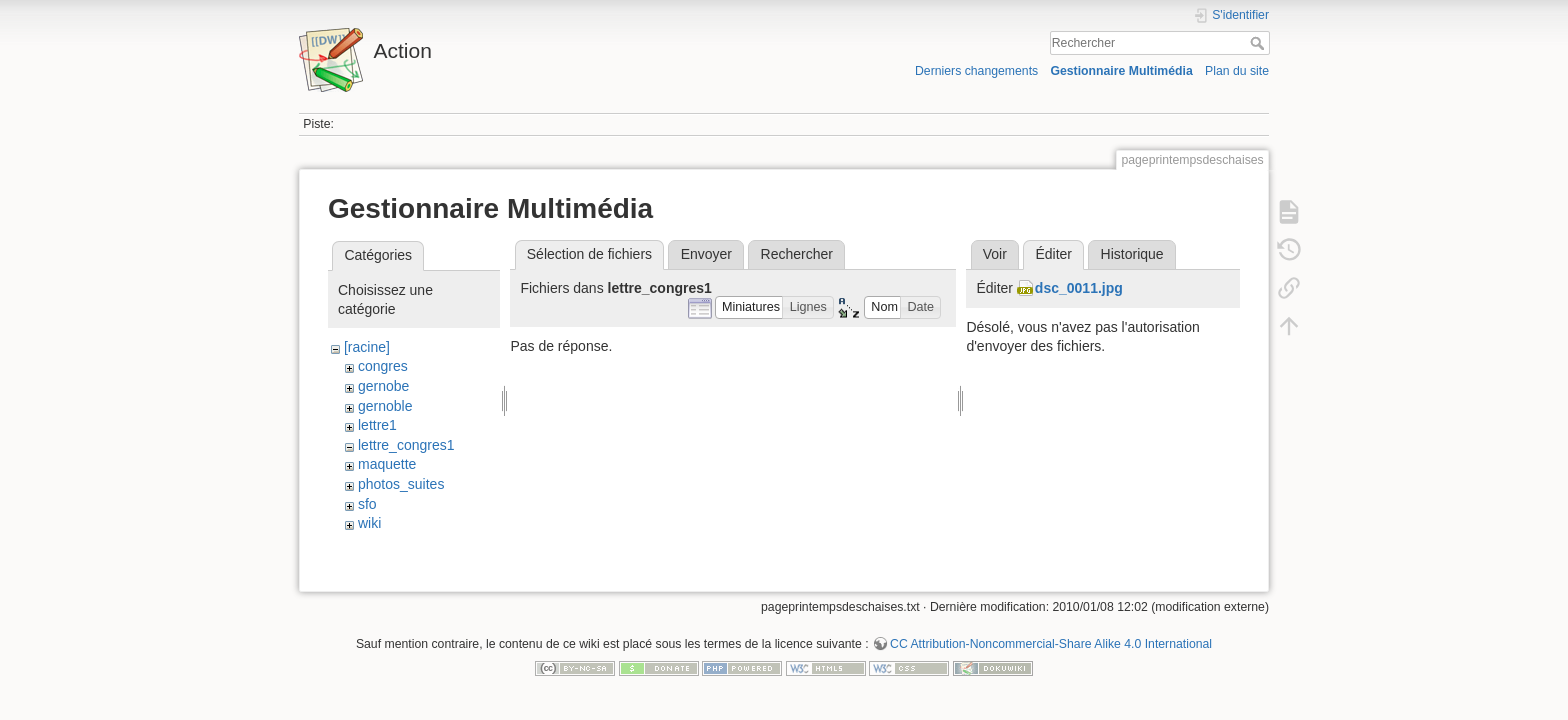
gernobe (383, 386)
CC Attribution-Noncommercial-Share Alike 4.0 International (1051, 654)
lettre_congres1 (406, 445)
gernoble (385, 406)
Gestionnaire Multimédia (1121, 71)
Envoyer (706, 254)
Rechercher (1259, 43)
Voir (995, 254)
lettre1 (377, 425)
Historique (1132, 254)
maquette (387, 464)
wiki (369, 523)
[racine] (367, 347)
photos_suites (401, 484)
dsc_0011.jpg (1079, 288)
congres (383, 366)
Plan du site (1237, 71)
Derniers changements (976, 71)
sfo (367, 504)
